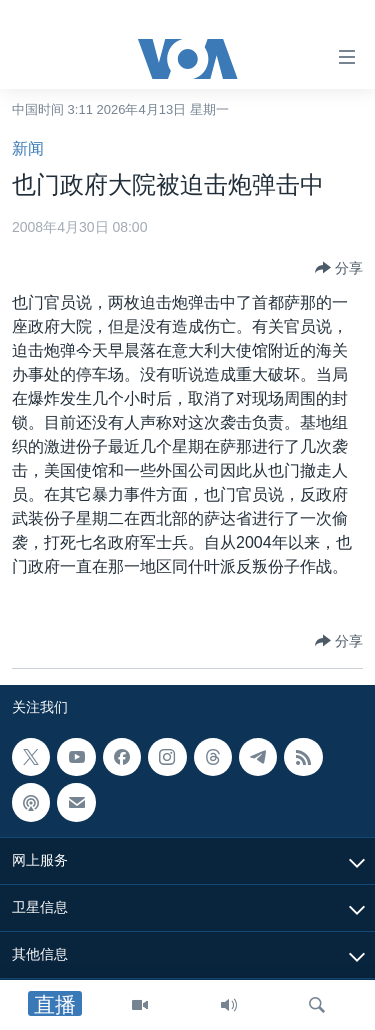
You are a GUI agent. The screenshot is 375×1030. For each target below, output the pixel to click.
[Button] (339, 268)
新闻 (28, 148)
